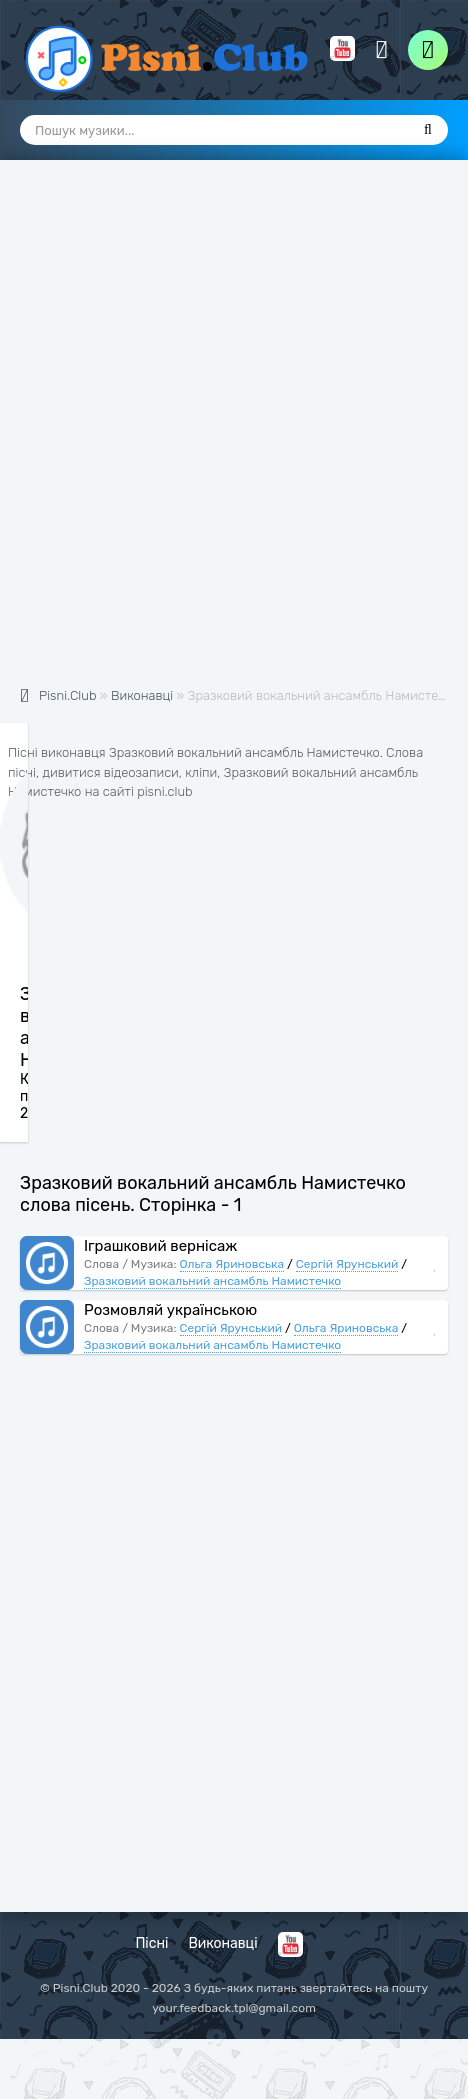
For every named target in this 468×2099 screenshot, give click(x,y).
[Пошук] (428, 130)
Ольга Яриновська (232, 1264)
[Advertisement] (234, 434)
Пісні (151, 1943)
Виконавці (222, 1943)
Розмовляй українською (170, 1310)
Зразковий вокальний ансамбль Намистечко (212, 1281)
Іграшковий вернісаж (160, 1246)
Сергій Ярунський (347, 1264)
